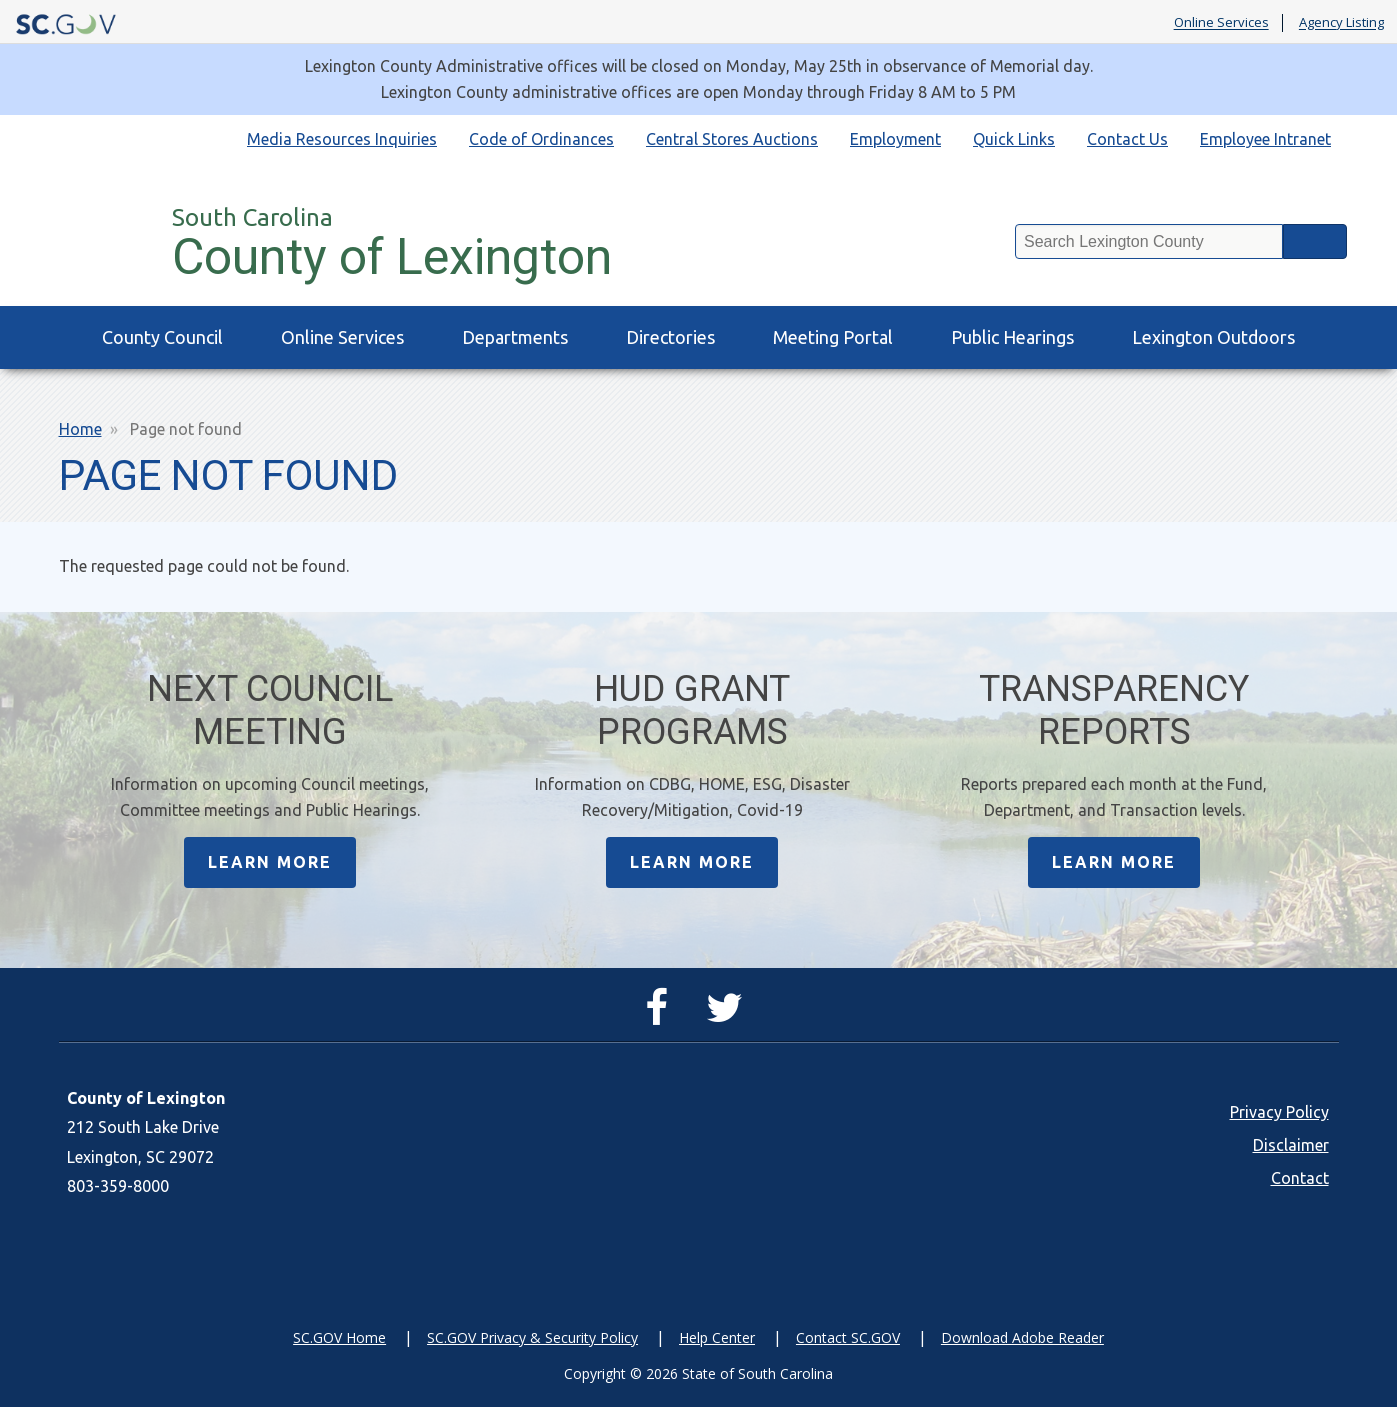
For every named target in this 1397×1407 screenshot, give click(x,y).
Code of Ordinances (541, 139)
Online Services (1221, 23)
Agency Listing (1341, 23)
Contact (1300, 1178)
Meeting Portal (833, 337)
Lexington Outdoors (1213, 337)
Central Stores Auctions (732, 139)
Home (80, 429)
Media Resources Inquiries (342, 139)
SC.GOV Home (339, 1337)
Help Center (717, 1337)
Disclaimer (1291, 1145)
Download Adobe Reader (1022, 1337)
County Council (162, 337)
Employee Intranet (1265, 139)
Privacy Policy (1279, 1112)
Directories (670, 337)
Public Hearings (1012, 337)
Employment (895, 139)
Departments (515, 337)
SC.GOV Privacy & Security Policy (532, 1337)
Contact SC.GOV (848, 1337)
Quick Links (1014, 139)
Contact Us (1127, 139)
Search (1315, 241)
